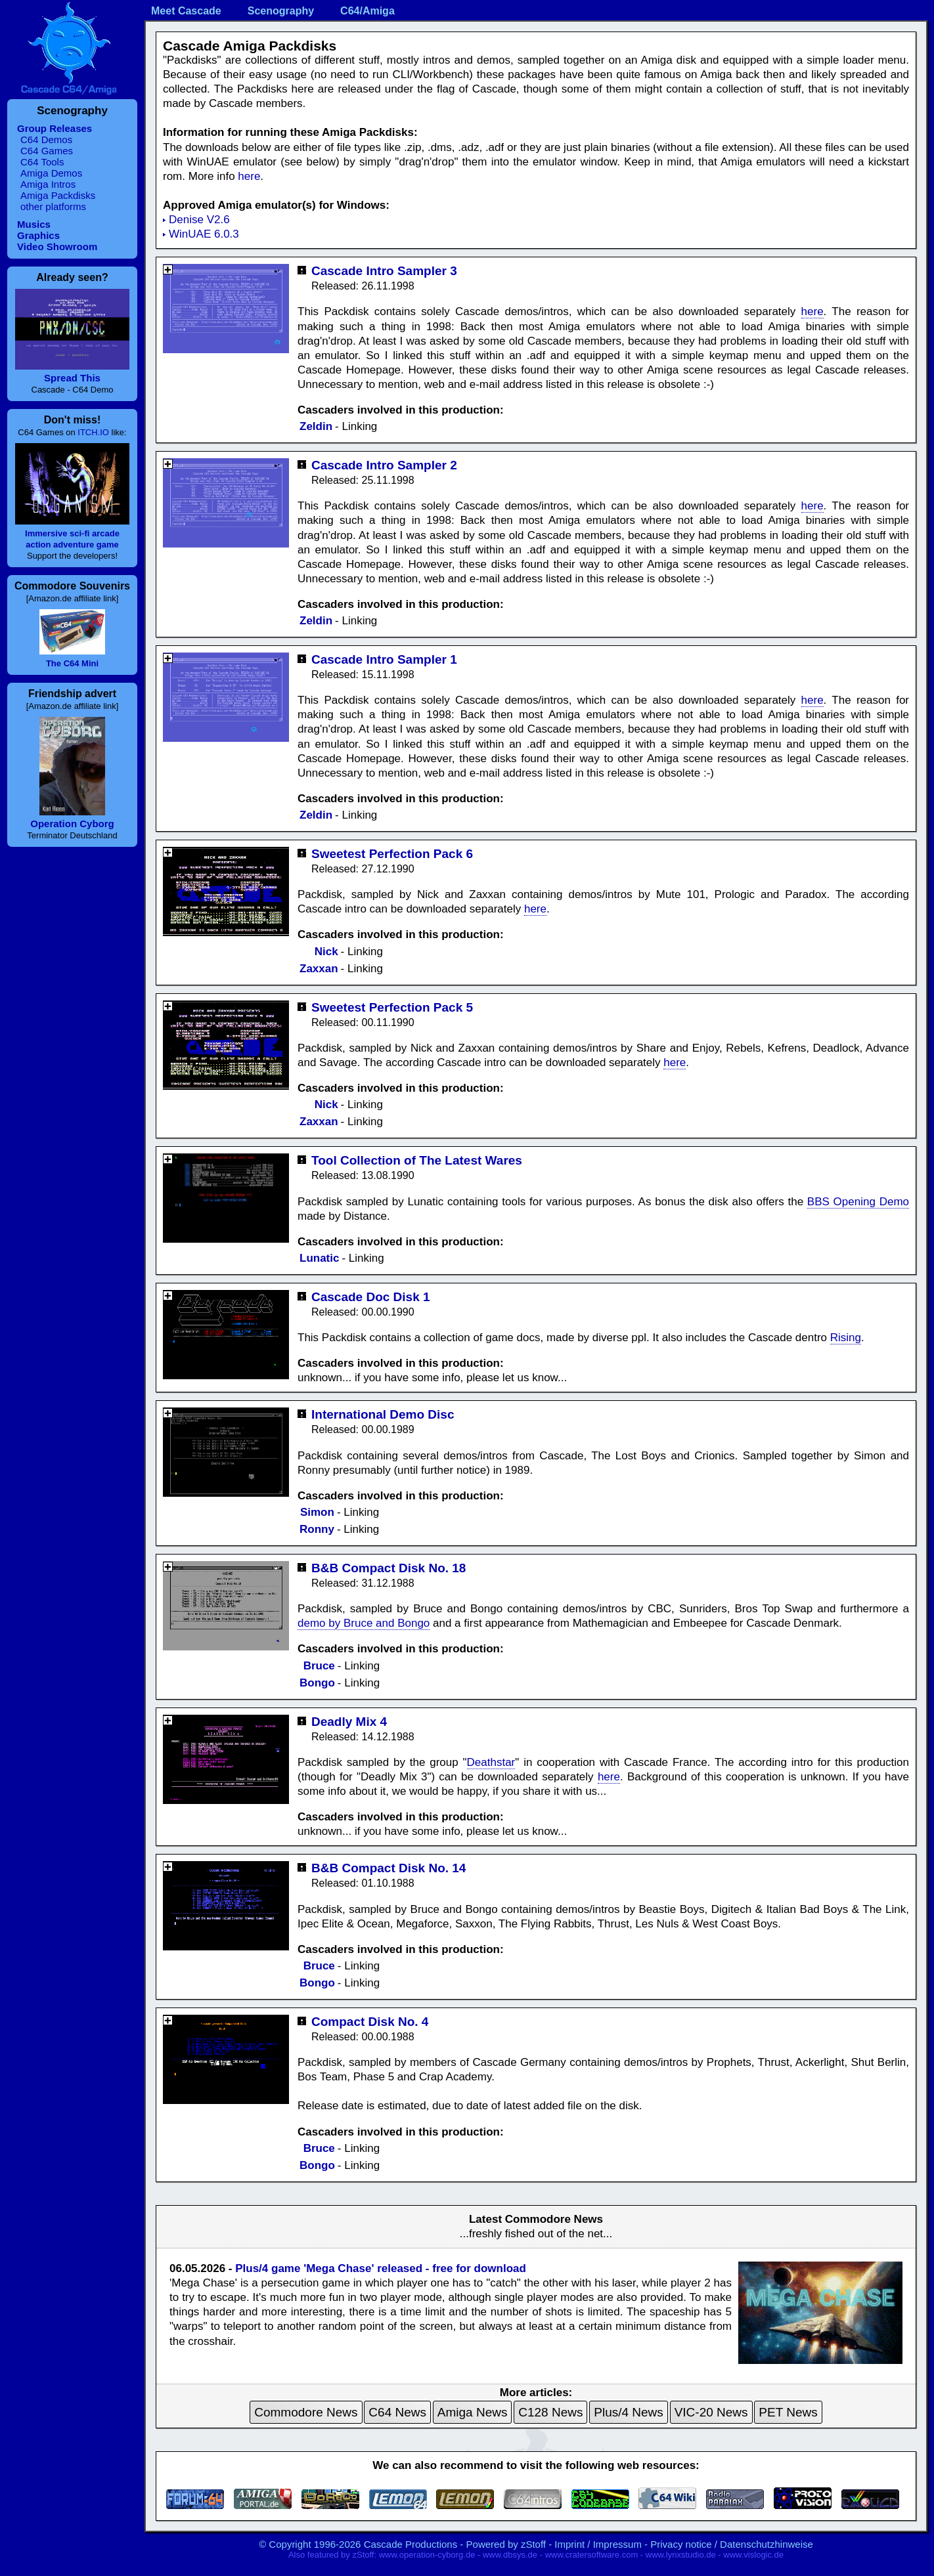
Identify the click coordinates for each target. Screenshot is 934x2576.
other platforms (53, 206)
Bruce (319, 1666)
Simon (317, 1512)
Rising (845, 1337)
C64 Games (46, 150)
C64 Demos (46, 139)
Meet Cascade (186, 10)
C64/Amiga (367, 10)
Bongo (317, 1683)
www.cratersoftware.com (591, 2555)
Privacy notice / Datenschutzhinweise (731, 2544)
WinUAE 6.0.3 (204, 234)
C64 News (397, 2412)
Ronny (317, 1529)
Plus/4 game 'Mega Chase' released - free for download (380, 2268)
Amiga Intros (48, 184)
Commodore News (305, 2412)
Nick (326, 951)
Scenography (281, 10)
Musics (34, 224)
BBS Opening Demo (858, 1201)
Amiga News (472, 2412)
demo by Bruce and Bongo (364, 1623)
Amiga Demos (51, 173)
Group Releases (54, 128)
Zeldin (316, 426)
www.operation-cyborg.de (427, 2555)
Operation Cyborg (72, 823)
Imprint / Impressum (598, 2544)
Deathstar (491, 1762)
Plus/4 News (628, 2412)
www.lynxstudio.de (681, 2555)
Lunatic (319, 1258)
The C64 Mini (72, 663)
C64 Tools (42, 161)
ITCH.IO (93, 432)
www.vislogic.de (753, 2555)
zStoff (533, 2544)
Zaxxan (319, 968)
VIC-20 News (711, 2412)
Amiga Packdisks (57, 195)
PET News (788, 2412)
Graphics (38, 235)
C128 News (550, 2412)
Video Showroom (57, 246)
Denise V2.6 (199, 219)
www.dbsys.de (510, 2555)
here (249, 176)
